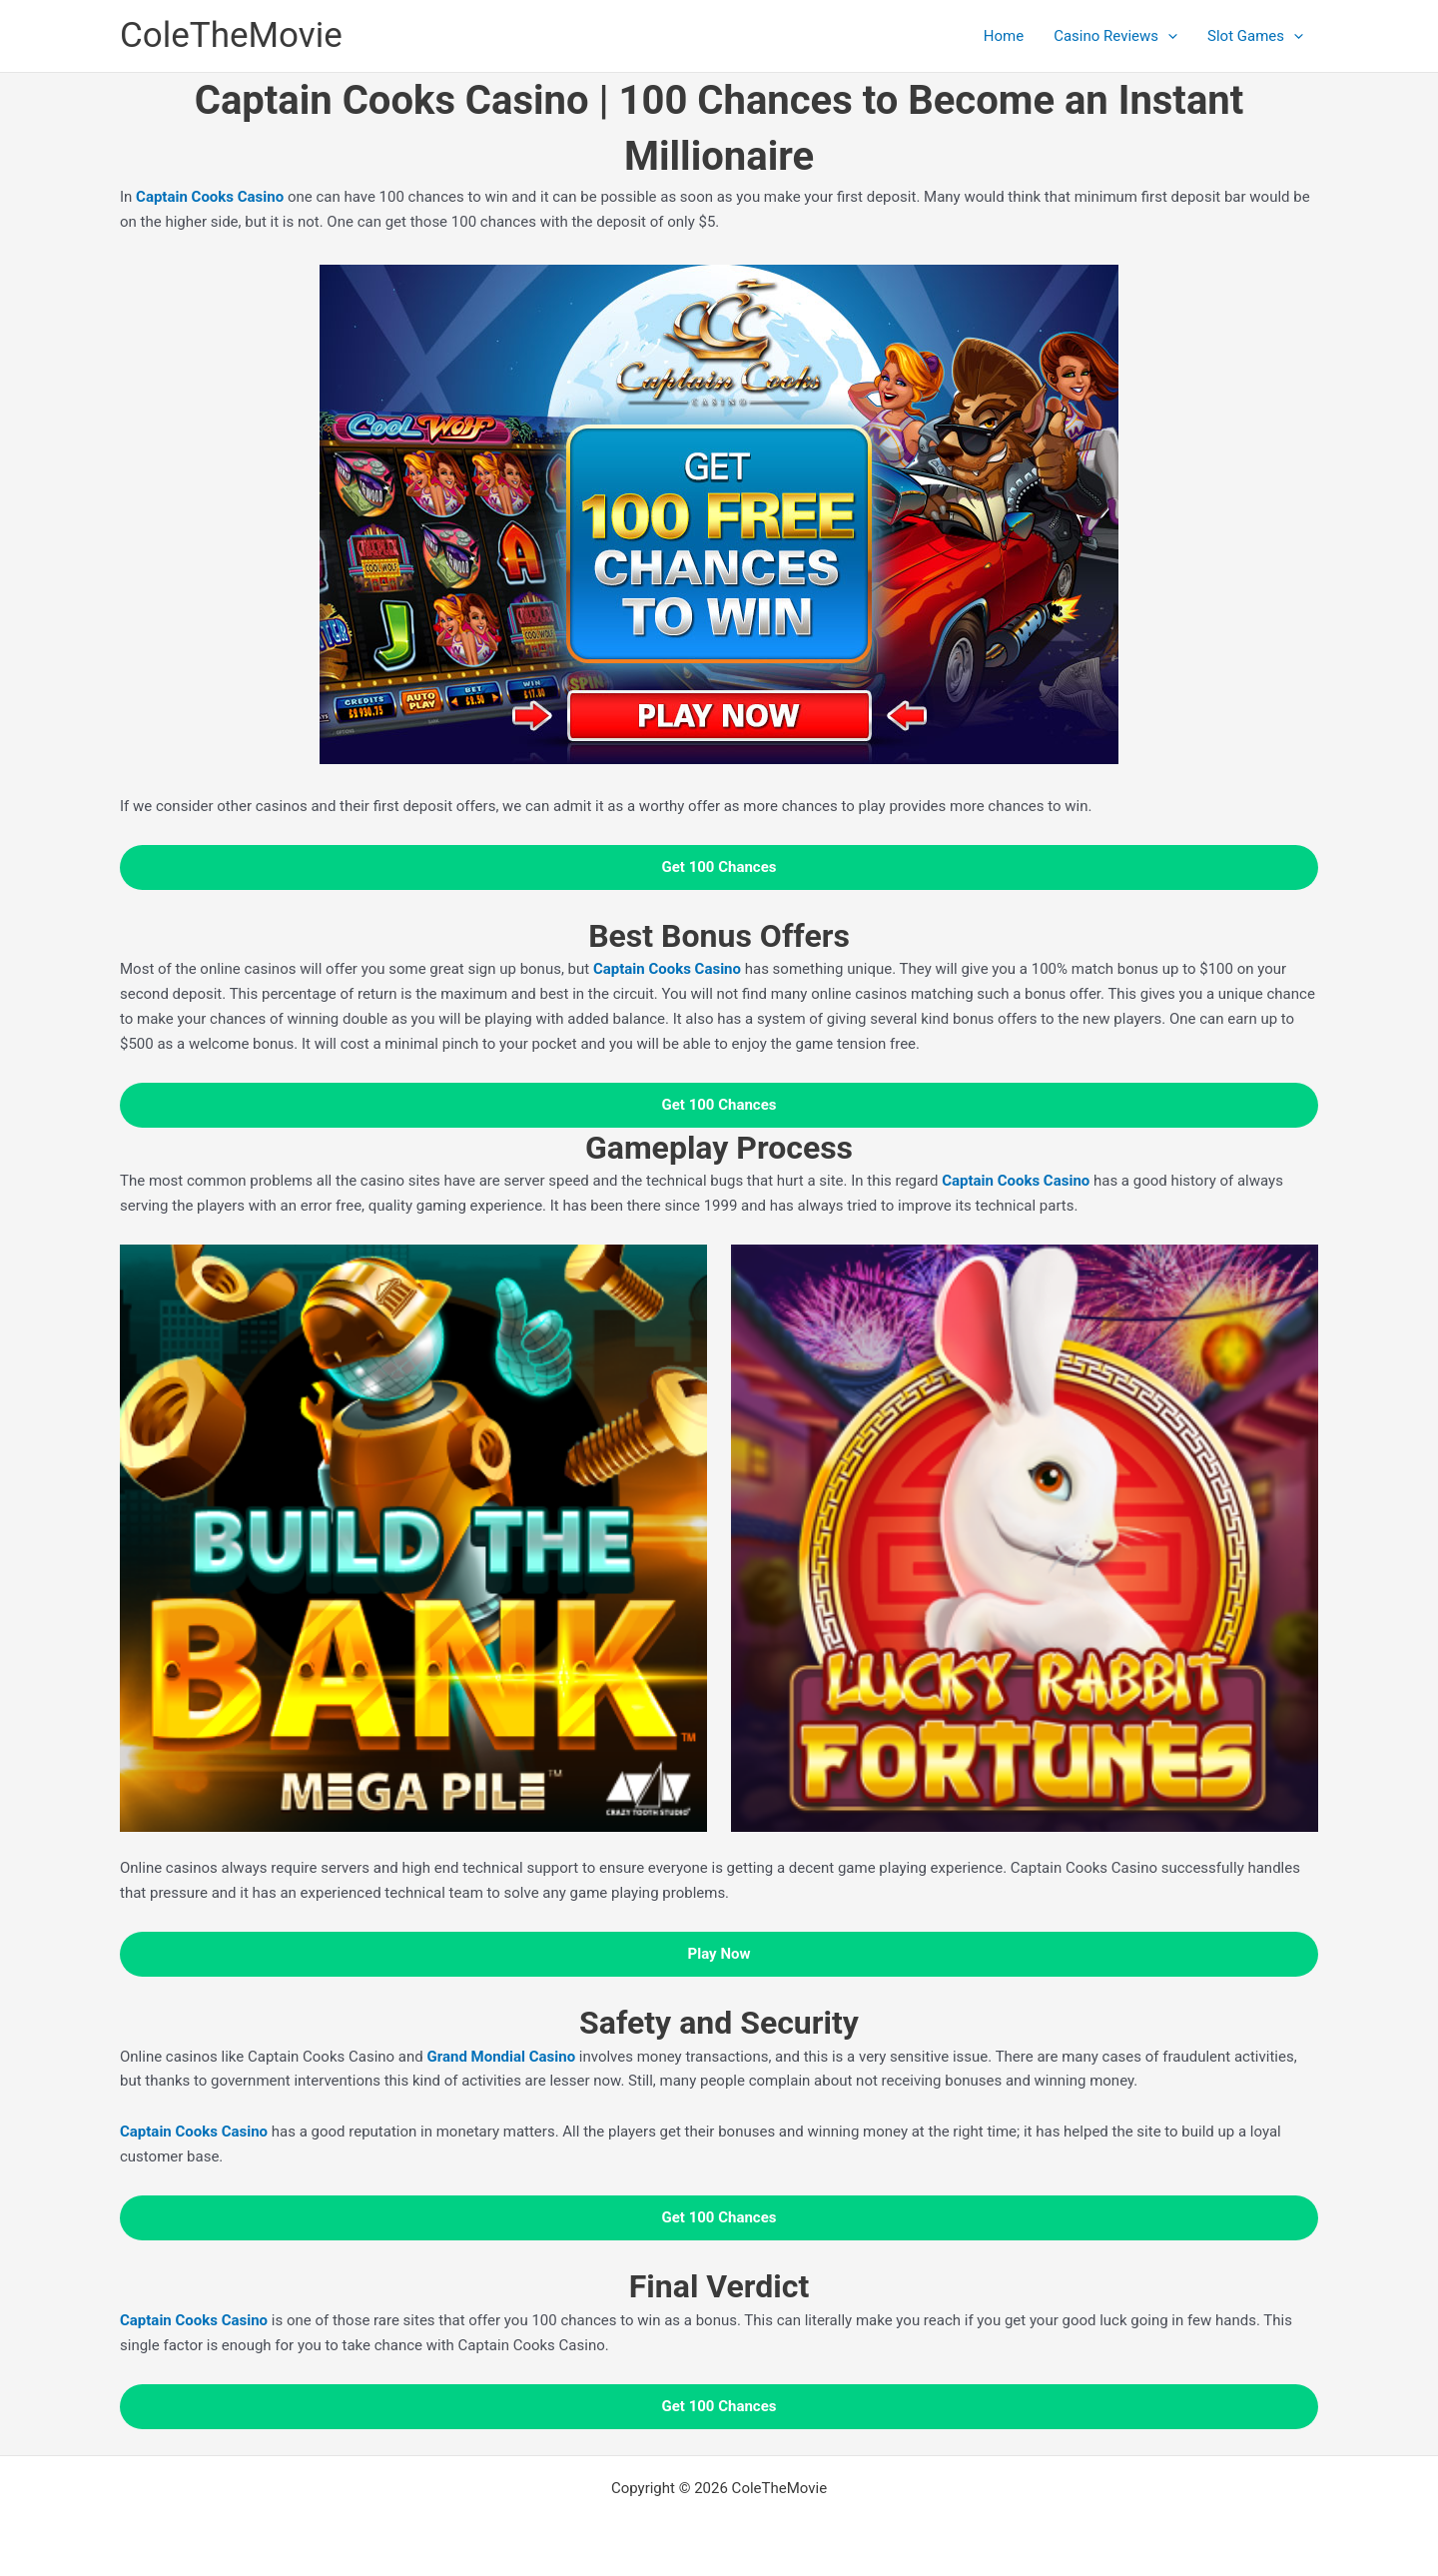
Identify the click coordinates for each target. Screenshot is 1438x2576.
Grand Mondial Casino (500, 2057)
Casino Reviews (1115, 36)
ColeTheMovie (231, 35)
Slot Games (1255, 36)
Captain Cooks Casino (194, 2132)
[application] (1167, 36)
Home (1004, 36)
